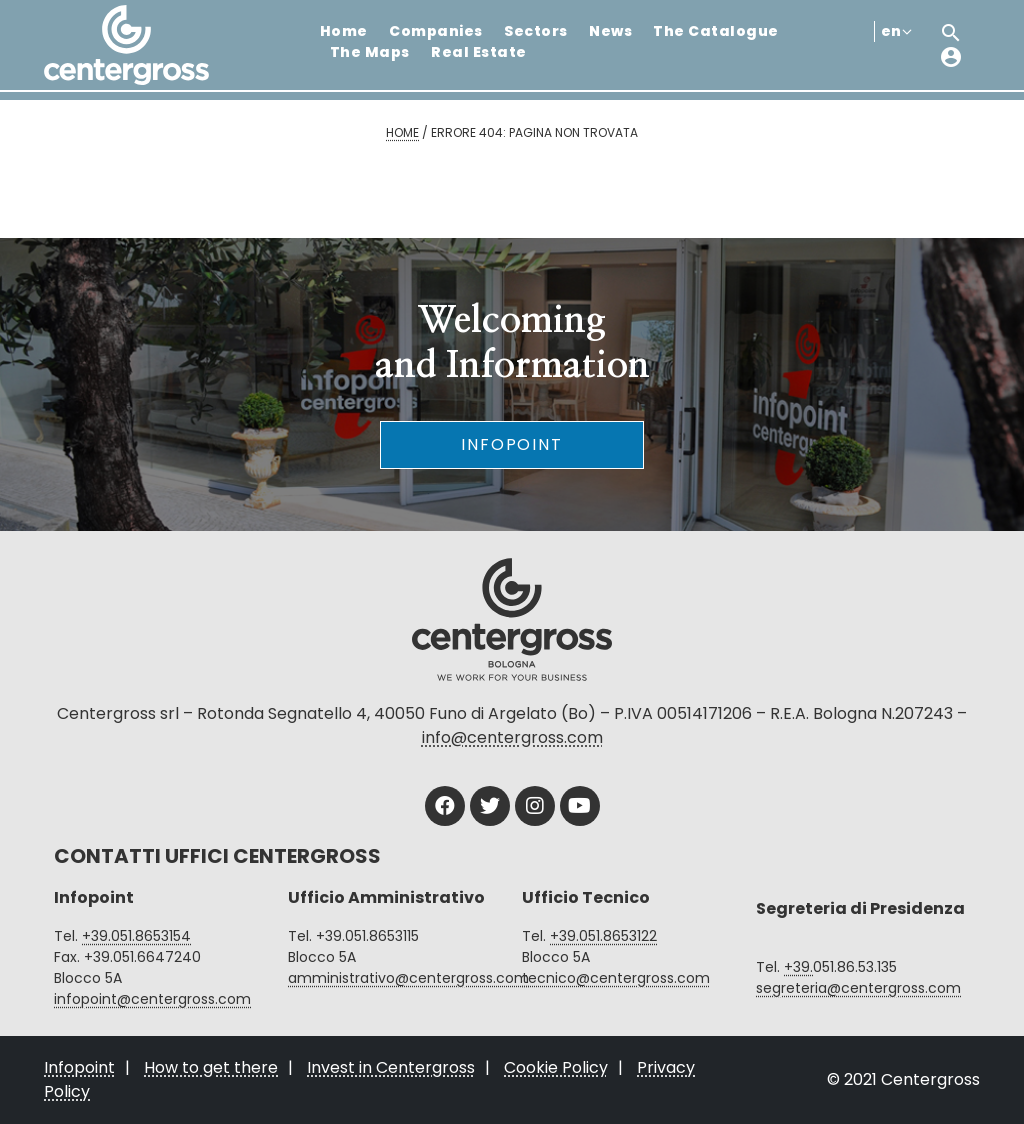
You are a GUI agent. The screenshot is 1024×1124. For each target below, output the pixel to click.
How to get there (211, 1067)
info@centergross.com (512, 737)
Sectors (535, 31)
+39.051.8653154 (136, 936)
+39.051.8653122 (603, 936)
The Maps (370, 52)
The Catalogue (715, 31)
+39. (798, 967)
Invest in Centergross (391, 1067)
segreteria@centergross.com (858, 988)
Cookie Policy (556, 1067)
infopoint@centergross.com (152, 999)
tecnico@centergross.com (616, 978)
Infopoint (512, 444)
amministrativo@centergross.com (408, 978)
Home (344, 31)
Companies (435, 31)
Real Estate (478, 52)
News (610, 31)
